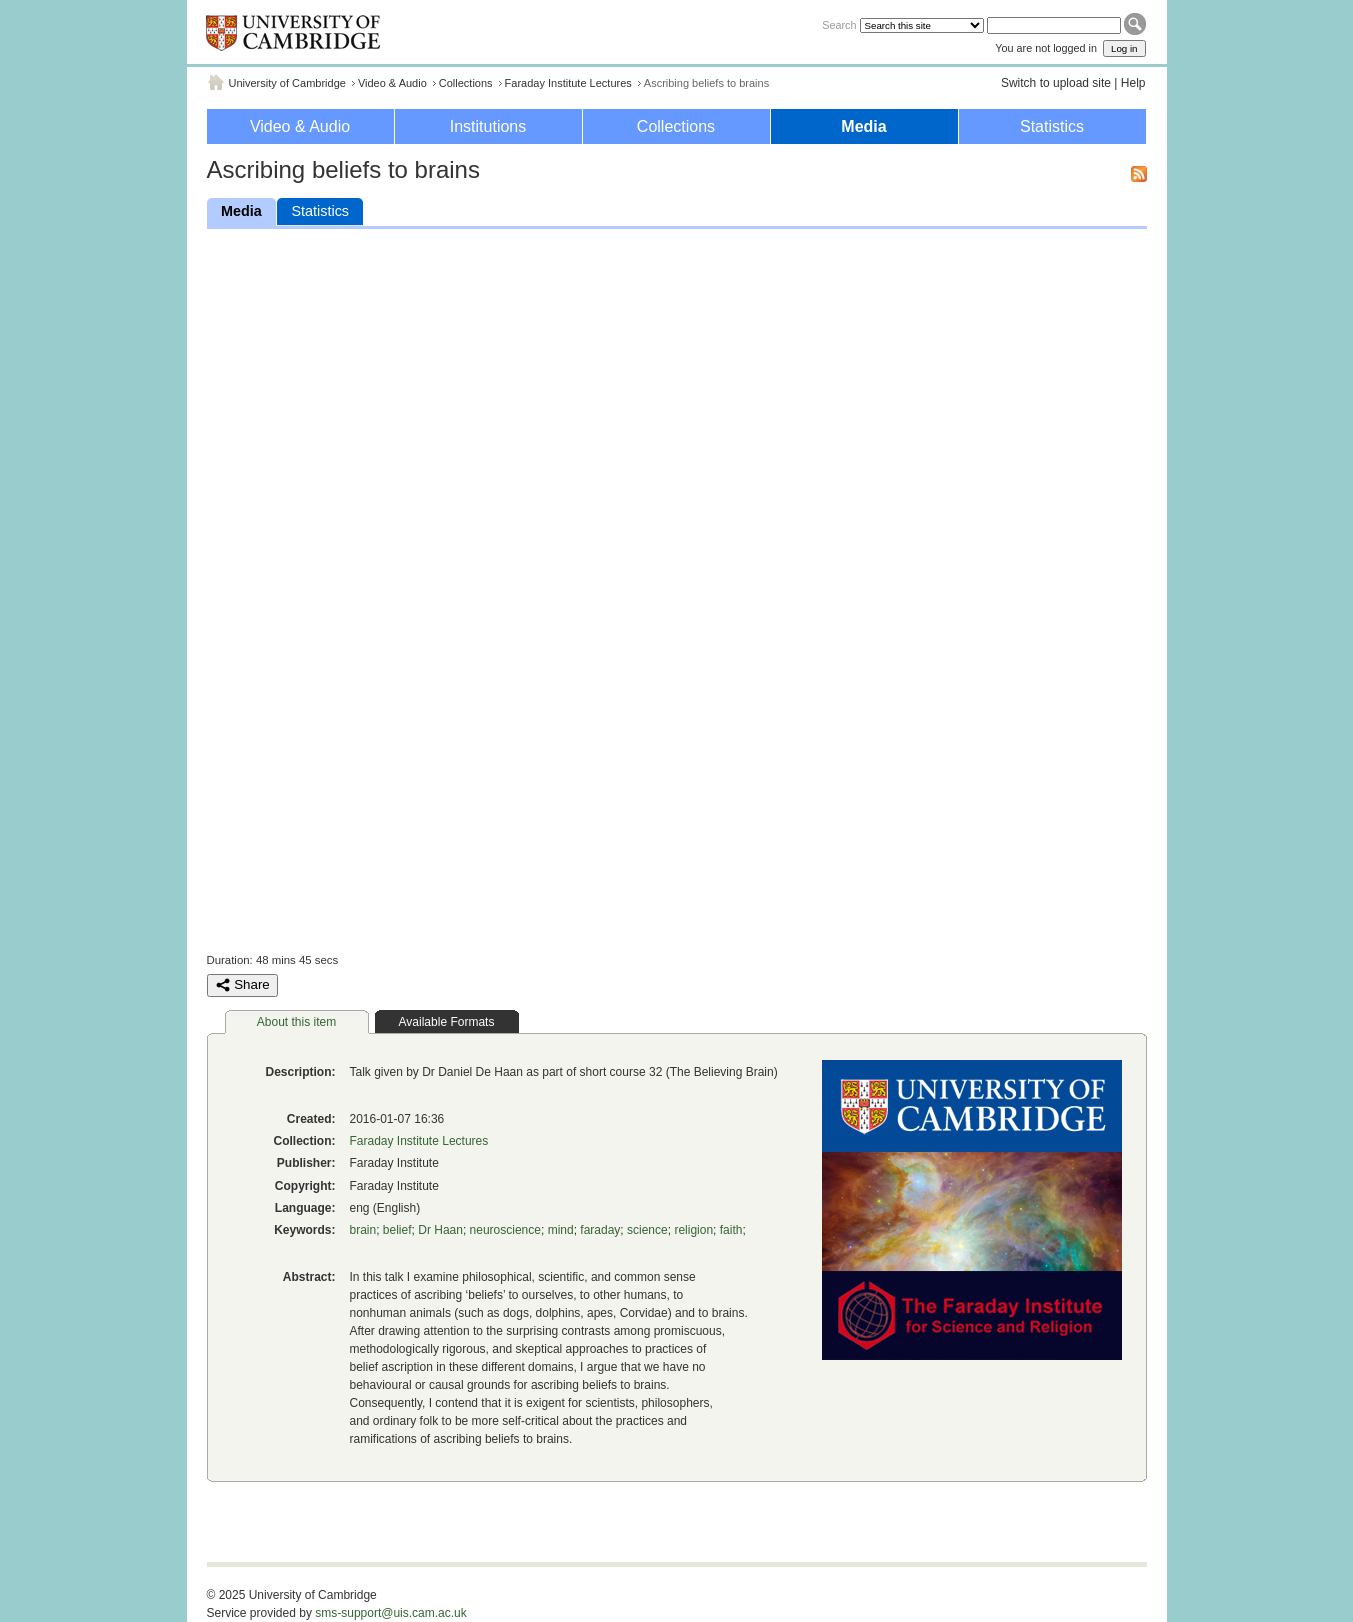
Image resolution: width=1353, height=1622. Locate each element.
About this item (296, 1022)
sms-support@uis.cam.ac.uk (391, 1613)
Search (839, 25)
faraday (600, 1230)
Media (863, 126)
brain (363, 1230)
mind (561, 1230)
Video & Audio (392, 83)
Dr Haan (440, 1230)
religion (693, 1230)
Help (1133, 83)
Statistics (1052, 126)
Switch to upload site (1056, 83)
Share (242, 985)
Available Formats (447, 1022)
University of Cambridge (287, 83)
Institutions (488, 126)
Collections (466, 83)
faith (731, 1230)
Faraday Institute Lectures (568, 83)
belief (397, 1230)
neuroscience (505, 1230)
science (647, 1230)
